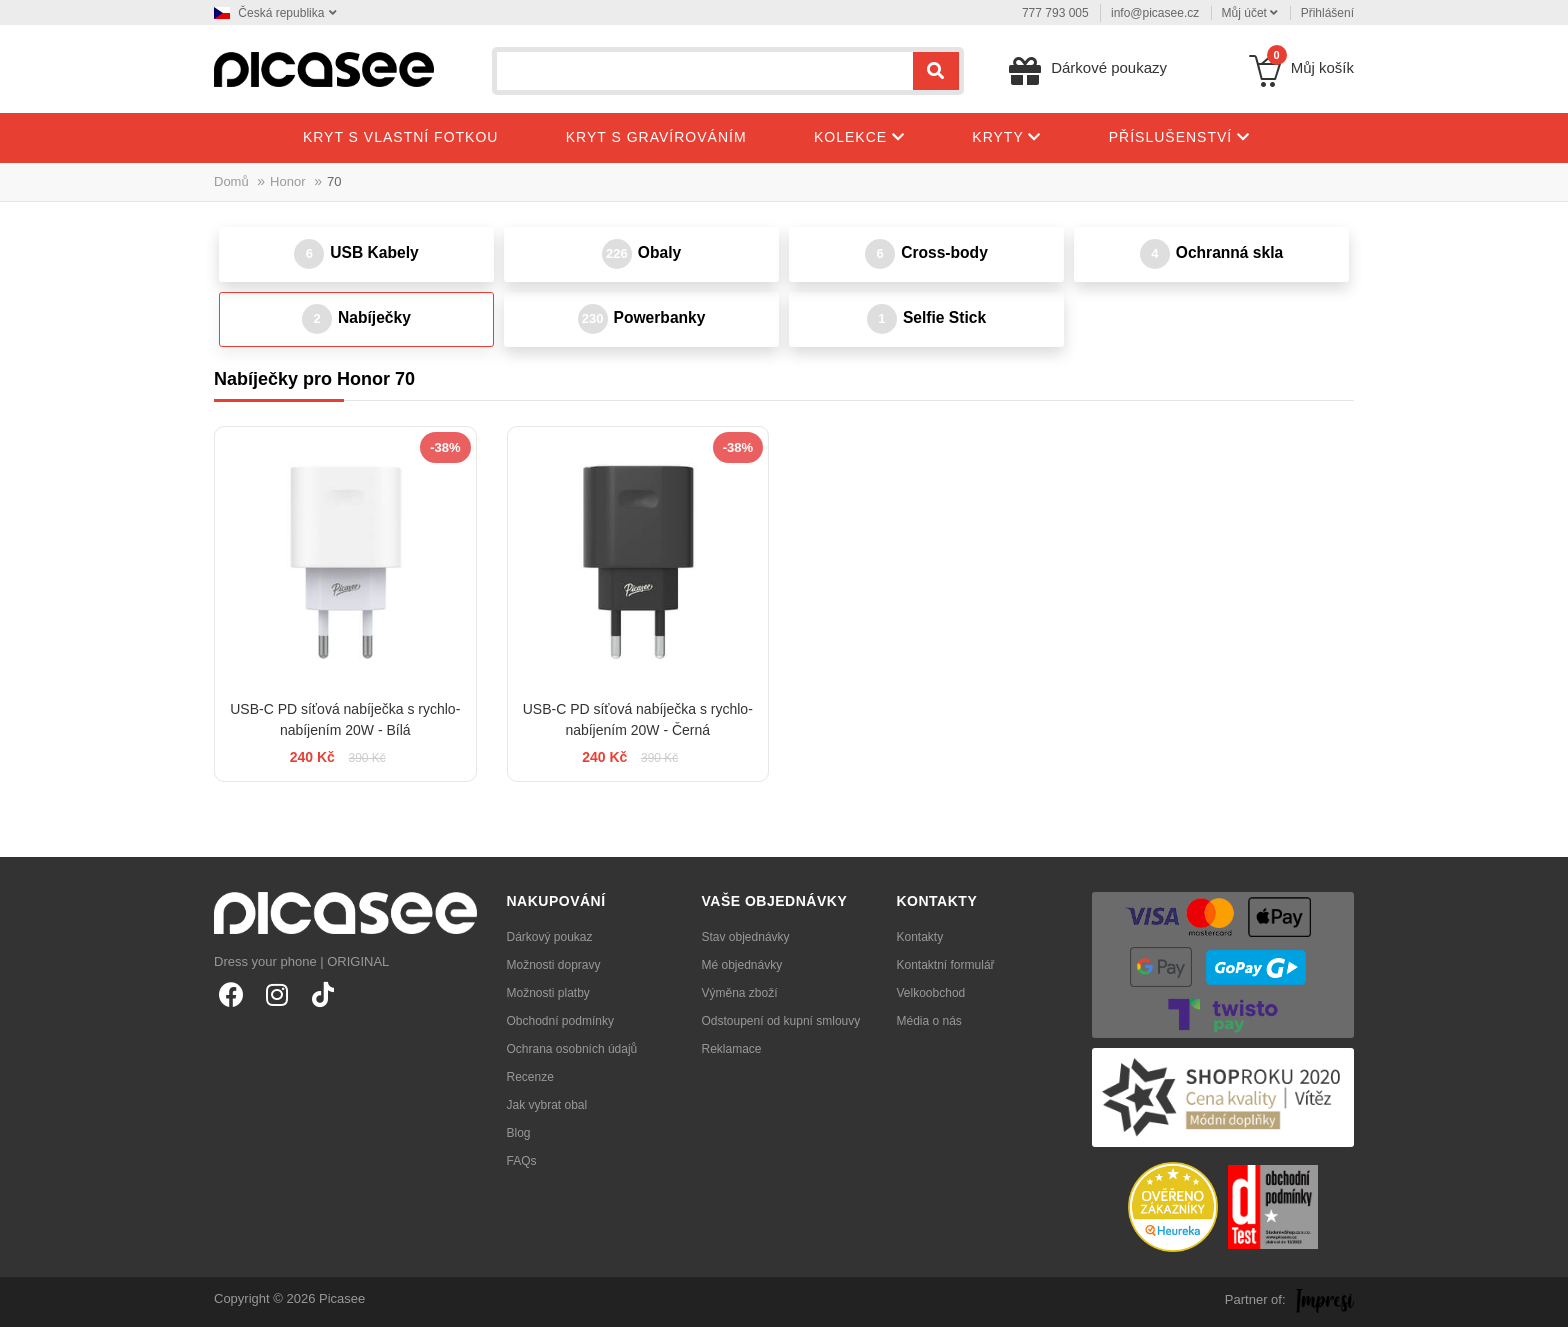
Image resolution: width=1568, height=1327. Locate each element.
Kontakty (920, 937)
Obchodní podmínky (560, 1021)
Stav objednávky (746, 937)
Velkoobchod (931, 993)
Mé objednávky (742, 965)
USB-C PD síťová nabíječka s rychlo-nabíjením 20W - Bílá (345, 719)
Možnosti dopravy (554, 965)
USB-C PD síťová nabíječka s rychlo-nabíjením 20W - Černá (638, 719)
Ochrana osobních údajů (572, 1049)
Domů (231, 181)
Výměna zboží (740, 993)
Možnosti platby (548, 993)
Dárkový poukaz (550, 937)
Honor (287, 181)
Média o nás (929, 1021)
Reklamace (732, 1049)
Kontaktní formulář (946, 965)
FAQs (522, 1161)
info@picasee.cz (1155, 13)
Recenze (530, 1077)
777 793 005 (1055, 13)
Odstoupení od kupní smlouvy (781, 1021)
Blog (519, 1133)
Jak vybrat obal (547, 1105)
